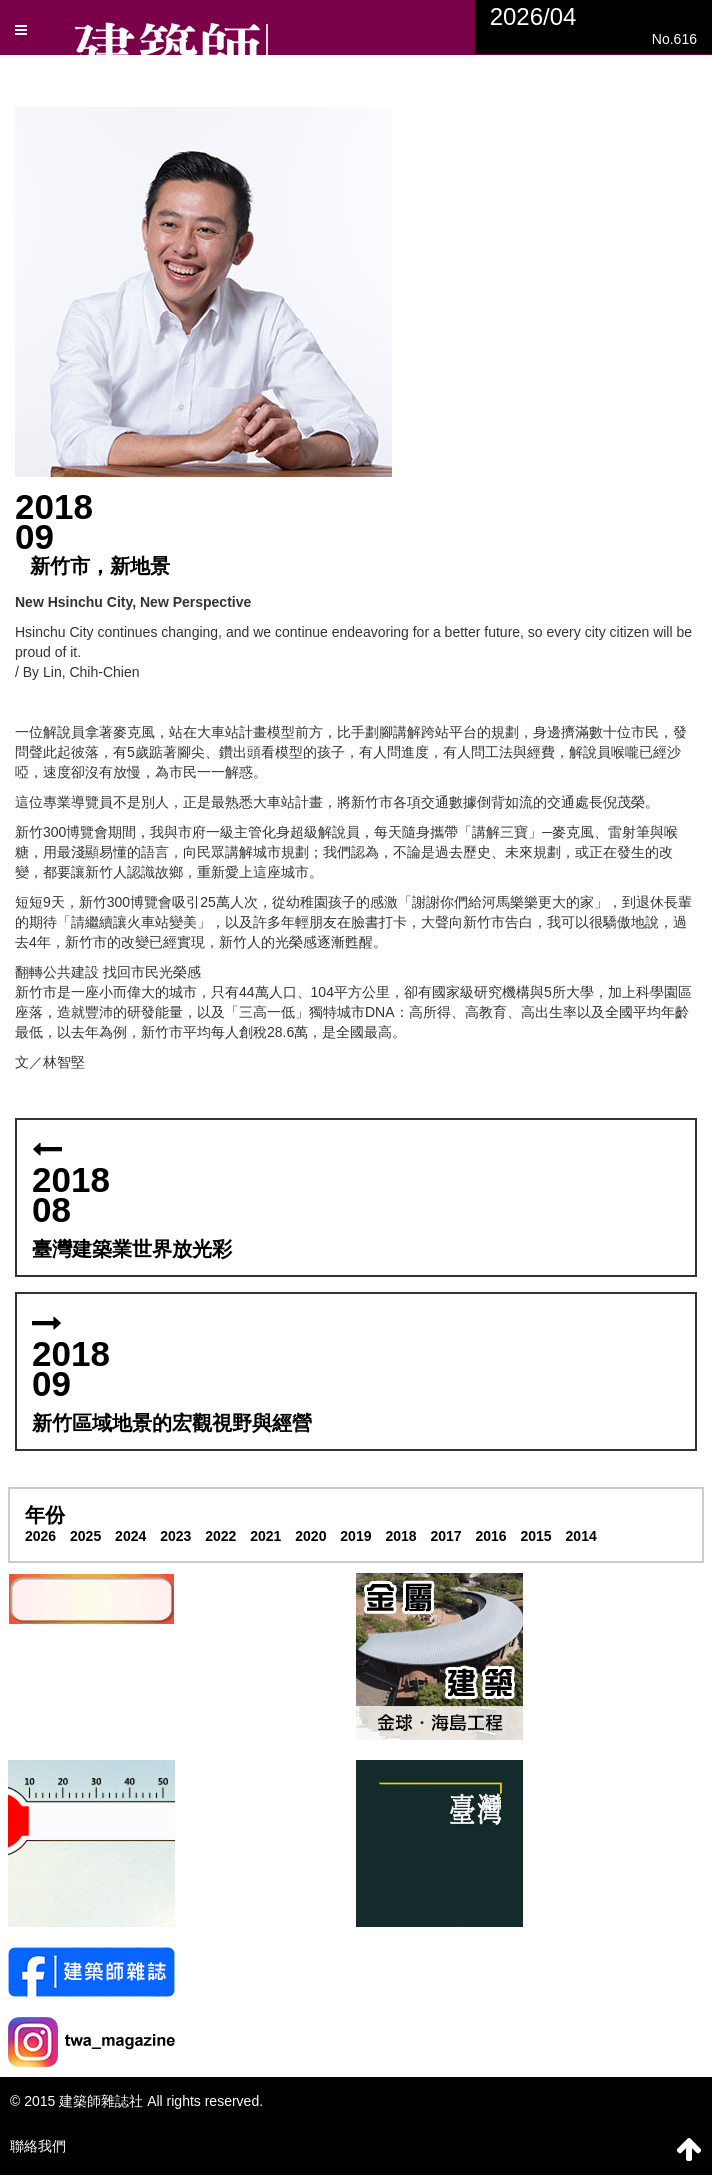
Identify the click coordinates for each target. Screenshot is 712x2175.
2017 (445, 1536)
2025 (85, 1536)
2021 (265, 1536)
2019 (355, 1536)
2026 (40, 1536)
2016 (490, 1536)
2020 (310, 1536)
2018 (400, 1536)
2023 (175, 1536)
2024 (130, 1536)
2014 (581, 1536)
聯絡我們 (38, 2146)
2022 (220, 1536)
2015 (536, 1536)
